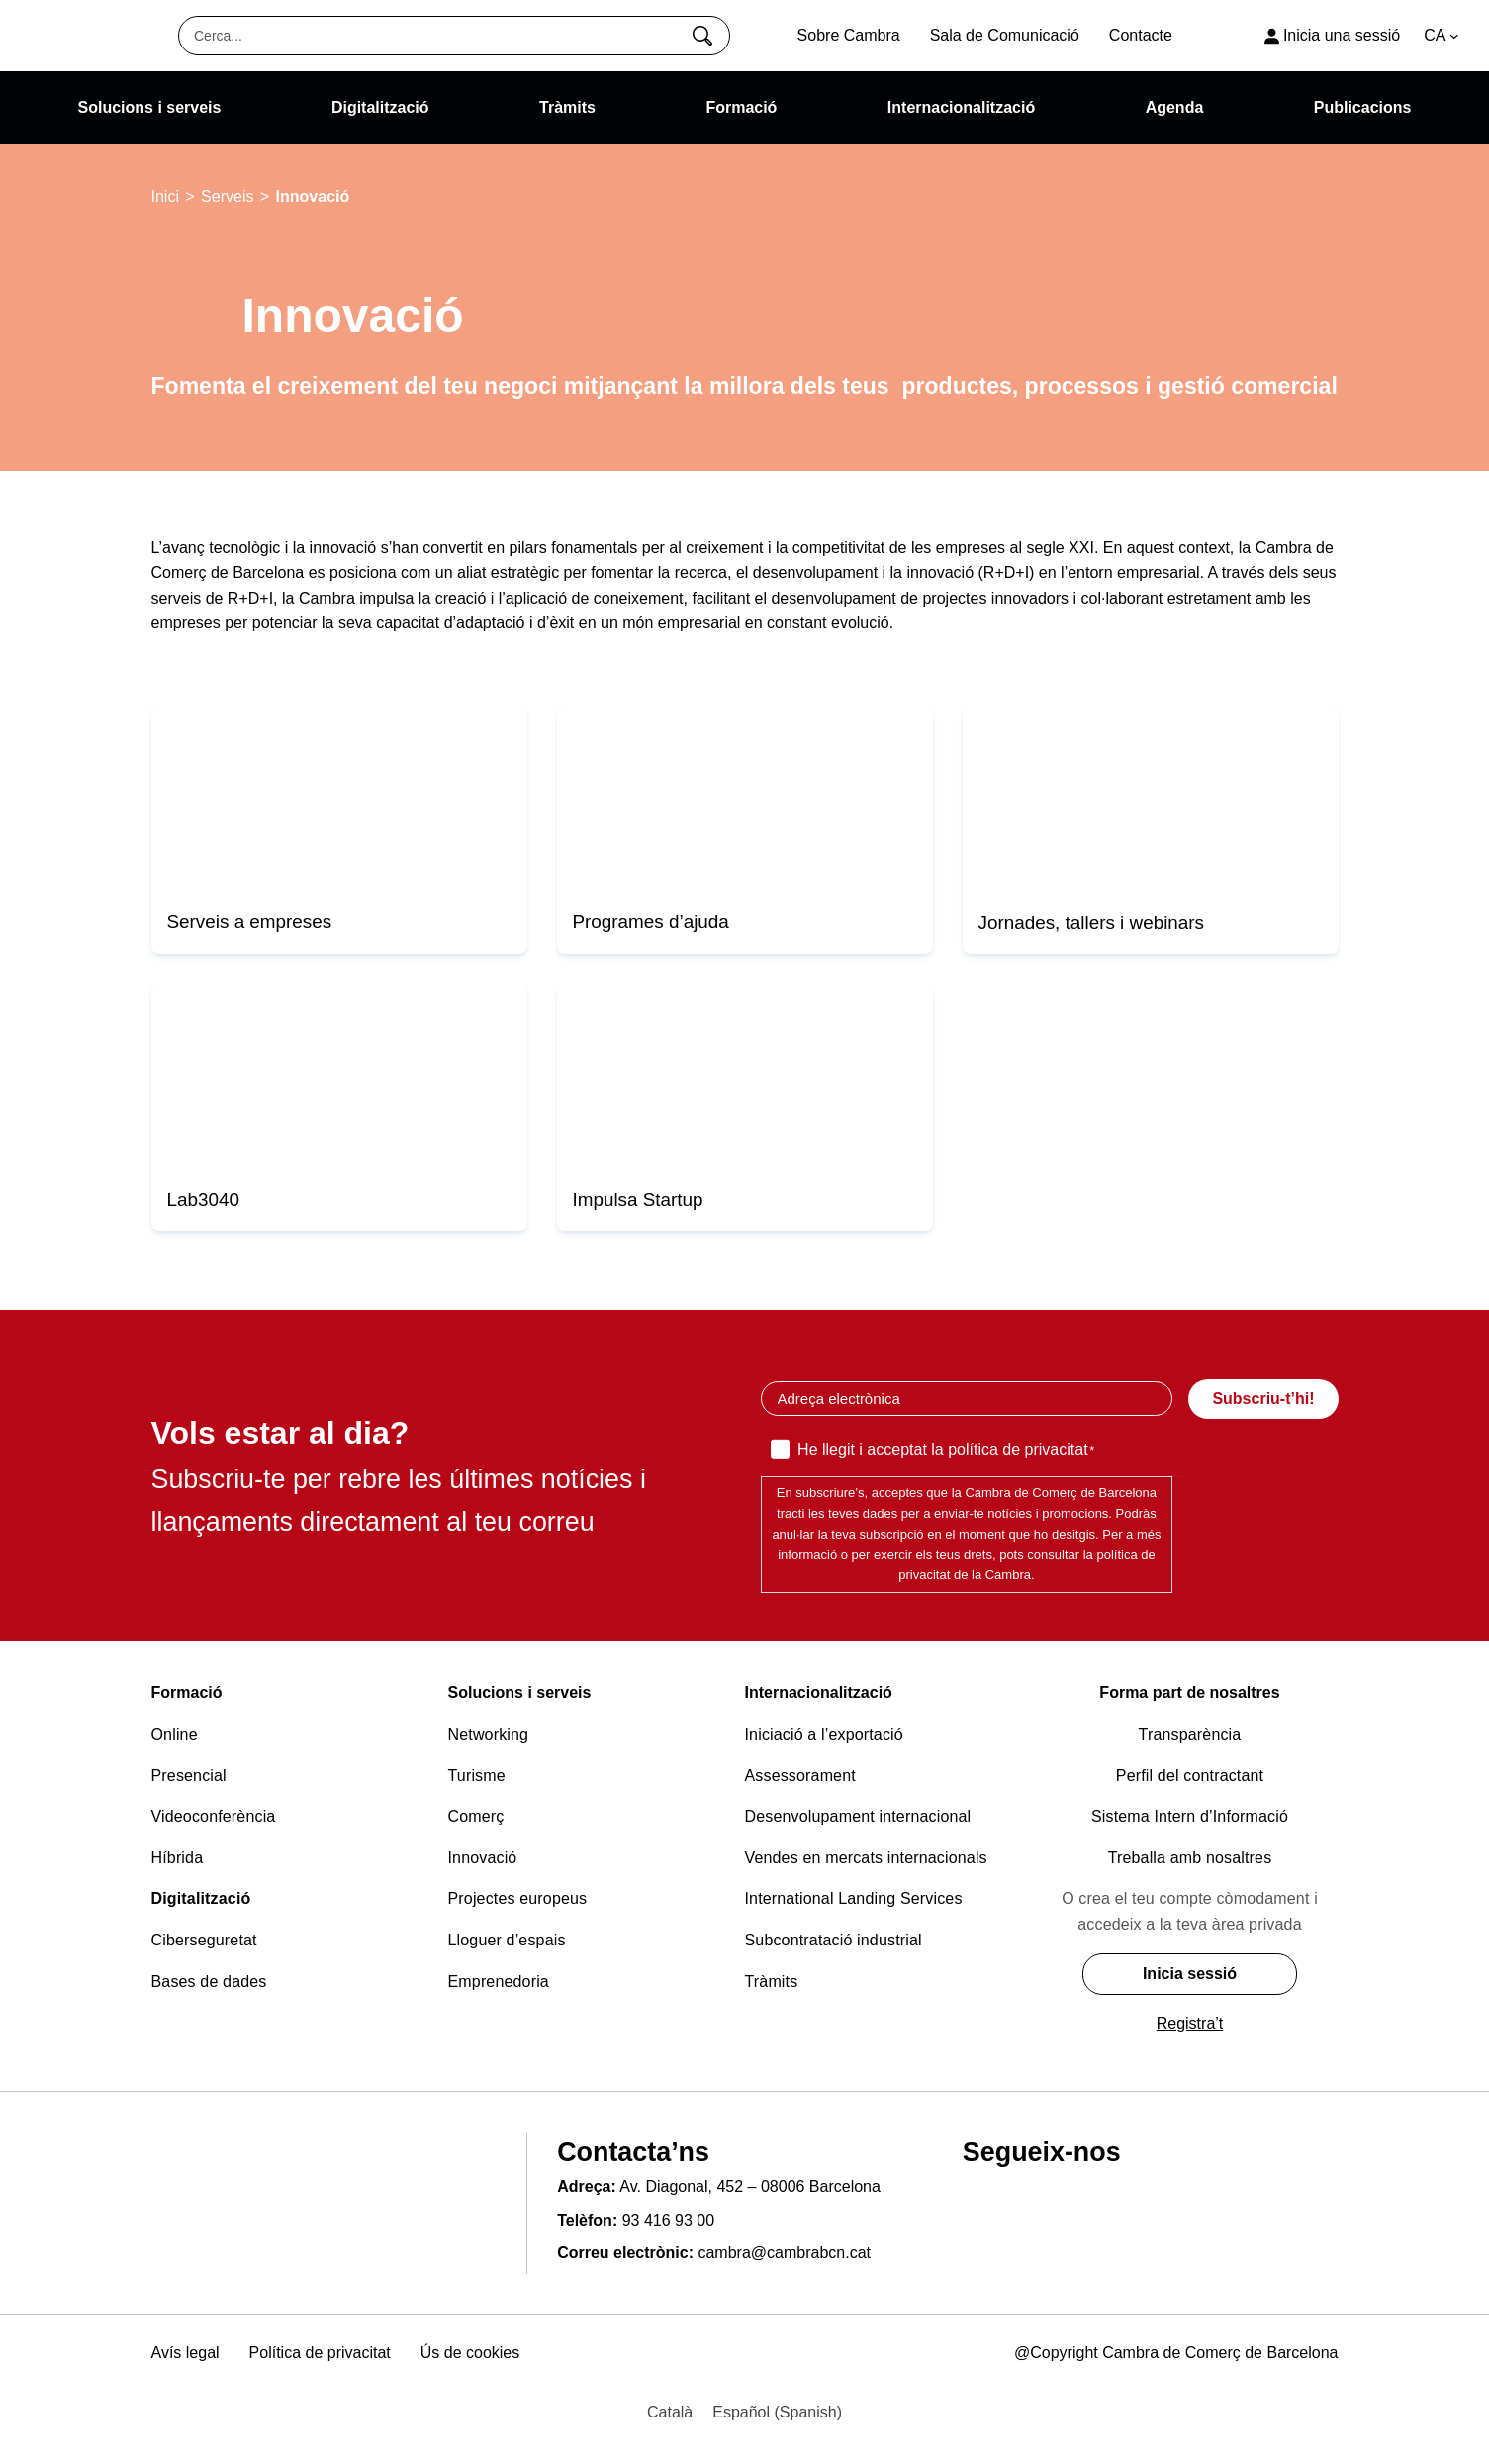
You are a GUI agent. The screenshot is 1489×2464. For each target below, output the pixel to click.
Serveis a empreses (249, 921)
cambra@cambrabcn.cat (784, 2252)
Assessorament (800, 1775)
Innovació (482, 1857)
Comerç (476, 1816)
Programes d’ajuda (651, 921)
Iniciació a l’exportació (824, 1734)
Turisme (477, 1775)
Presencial (189, 1775)
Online (174, 1734)
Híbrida (177, 1857)
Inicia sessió (1190, 1973)
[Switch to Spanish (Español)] (777, 2413)
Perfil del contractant (1189, 1775)
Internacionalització (818, 1692)
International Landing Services (854, 1898)
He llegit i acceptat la (945, 1451)
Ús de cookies (470, 2352)
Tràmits (771, 1981)
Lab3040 (203, 1199)
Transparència (1190, 1734)
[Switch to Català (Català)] (669, 2413)
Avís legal (185, 2352)
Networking (488, 1734)
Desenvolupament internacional (858, 1816)
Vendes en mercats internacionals (866, 1857)
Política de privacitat (320, 2352)
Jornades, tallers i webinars (1091, 922)
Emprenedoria (498, 1981)
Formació (187, 1692)
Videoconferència (213, 1816)
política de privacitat (1017, 1449)
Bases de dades (209, 1981)
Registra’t (1190, 2023)
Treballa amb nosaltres (1190, 1857)
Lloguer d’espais (507, 1940)
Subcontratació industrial (833, 1940)
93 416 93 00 (668, 2220)
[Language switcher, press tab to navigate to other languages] (1441, 35)
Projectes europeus (518, 1898)
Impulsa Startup (638, 1199)
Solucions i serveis (520, 1692)
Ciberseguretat (204, 1940)
